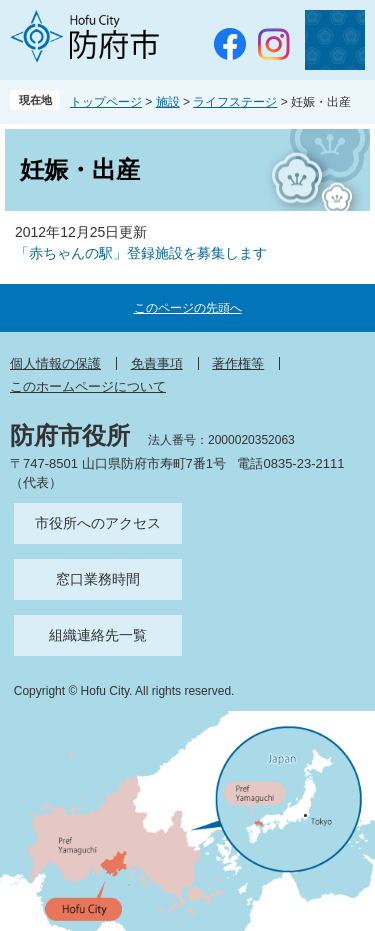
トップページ (106, 102)
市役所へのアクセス (98, 523)
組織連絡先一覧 (98, 635)
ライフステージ (235, 102)
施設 (168, 102)
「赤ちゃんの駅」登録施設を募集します (141, 253)
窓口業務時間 (98, 579)
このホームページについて (88, 386)
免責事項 (157, 363)
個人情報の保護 (55, 363)
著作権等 (238, 363)
